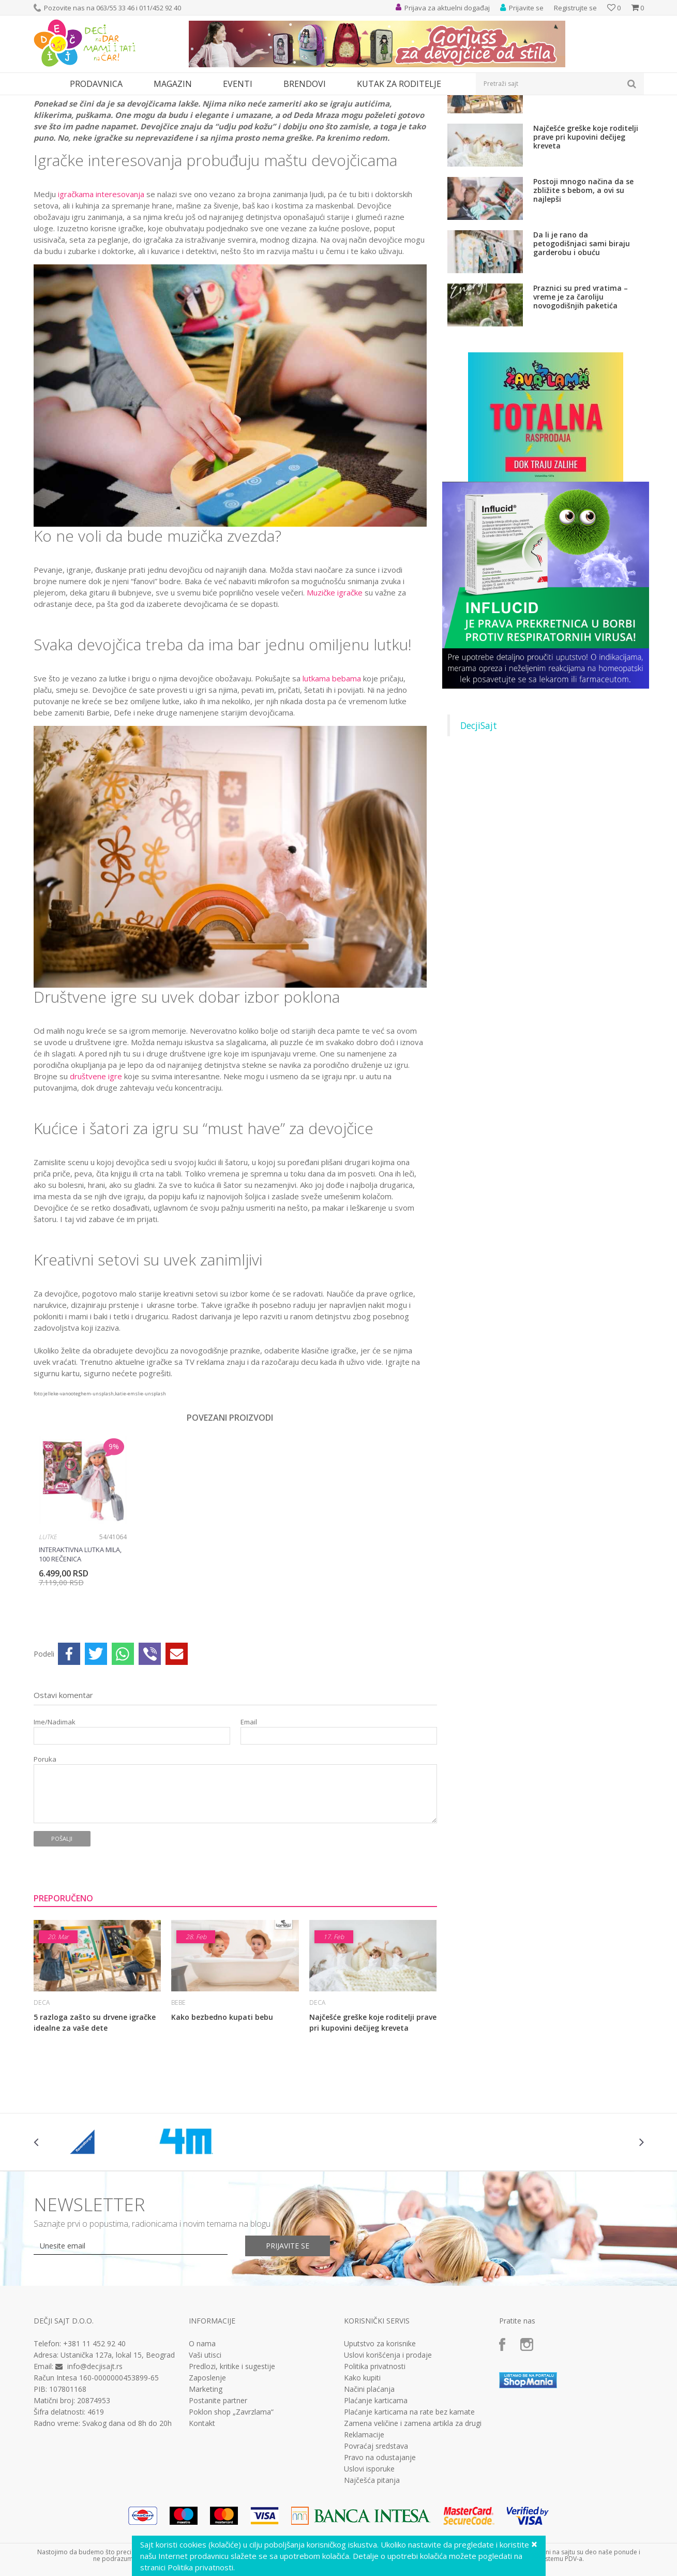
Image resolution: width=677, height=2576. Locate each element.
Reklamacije (364, 2530)
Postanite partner (218, 2496)
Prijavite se (287, 2341)
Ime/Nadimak (55, 1817)
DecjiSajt (478, 820)
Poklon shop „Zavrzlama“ (231, 2507)
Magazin (79, 101)
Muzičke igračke (335, 687)
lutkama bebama (332, 773)
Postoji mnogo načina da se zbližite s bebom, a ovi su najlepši (583, 285)
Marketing (205, 2484)
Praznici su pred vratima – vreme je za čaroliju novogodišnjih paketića (580, 392)
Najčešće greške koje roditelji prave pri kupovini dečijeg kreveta (373, 2117)
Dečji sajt (47, 101)
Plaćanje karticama (376, 2496)
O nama (202, 2439)
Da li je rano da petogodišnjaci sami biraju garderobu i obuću (581, 338)
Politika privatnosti (374, 2462)
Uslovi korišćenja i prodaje (388, 2450)
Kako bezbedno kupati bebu (222, 2112)
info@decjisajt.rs (95, 2461)
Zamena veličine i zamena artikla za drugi (413, 2518)
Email (248, 1817)
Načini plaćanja (369, 2484)
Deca (106, 101)
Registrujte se (575, 7)
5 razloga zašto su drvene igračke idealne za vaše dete (95, 2117)
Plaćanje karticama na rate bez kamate (409, 2507)
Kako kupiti (362, 2473)
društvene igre (96, 1171)
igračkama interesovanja (101, 289)
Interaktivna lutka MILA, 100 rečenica (80, 1649)
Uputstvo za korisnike (380, 2439)
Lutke (48, 1632)
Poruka (45, 1854)
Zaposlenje (207, 2473)
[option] (83, 1619)
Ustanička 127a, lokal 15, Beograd (118, 2450)
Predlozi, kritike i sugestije (232, 2462)
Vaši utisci (205, 2450)
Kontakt (202, 2518)
